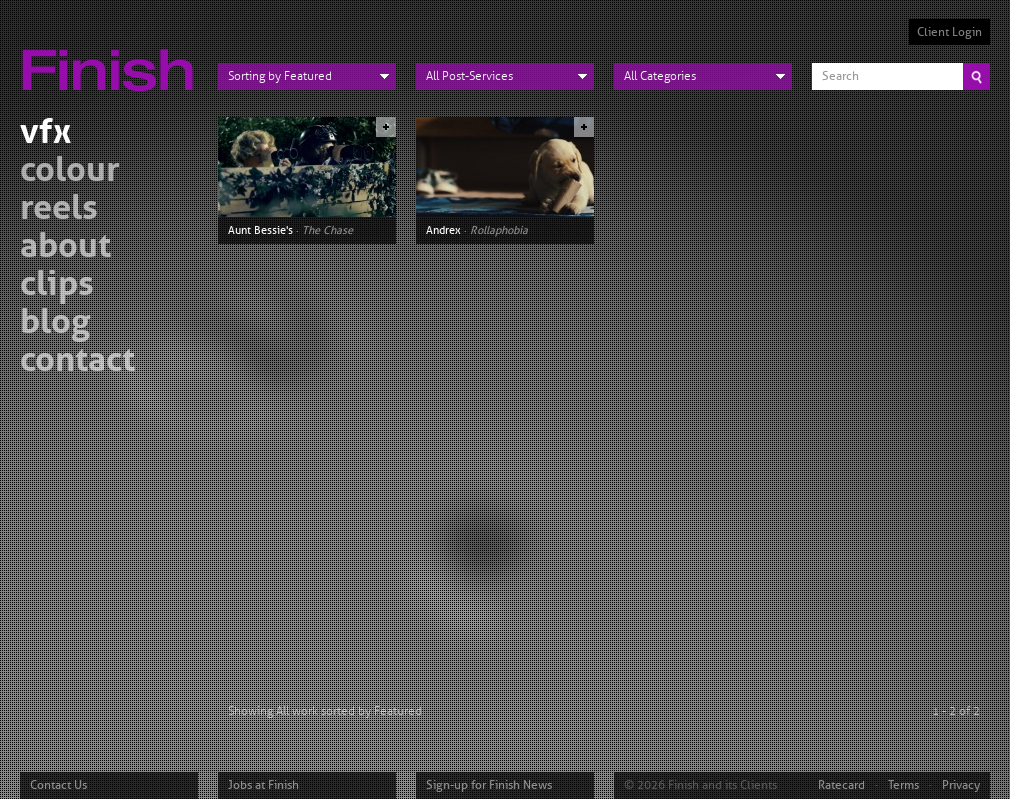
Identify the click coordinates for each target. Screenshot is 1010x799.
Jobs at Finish (263, 785)
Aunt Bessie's (260, 230)
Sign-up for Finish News (489, 785)
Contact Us (58, 785)
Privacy (961, 785)
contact (77, 362)
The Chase (327, 230)
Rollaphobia (499, 230)
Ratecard (841, 785)
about (65, 248)
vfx (45, 134)
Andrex (443, 230)
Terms (903, 785)
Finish (113, 58)
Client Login (949, 32)
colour (70, 172)
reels (59, 210)
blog (55, 324)
